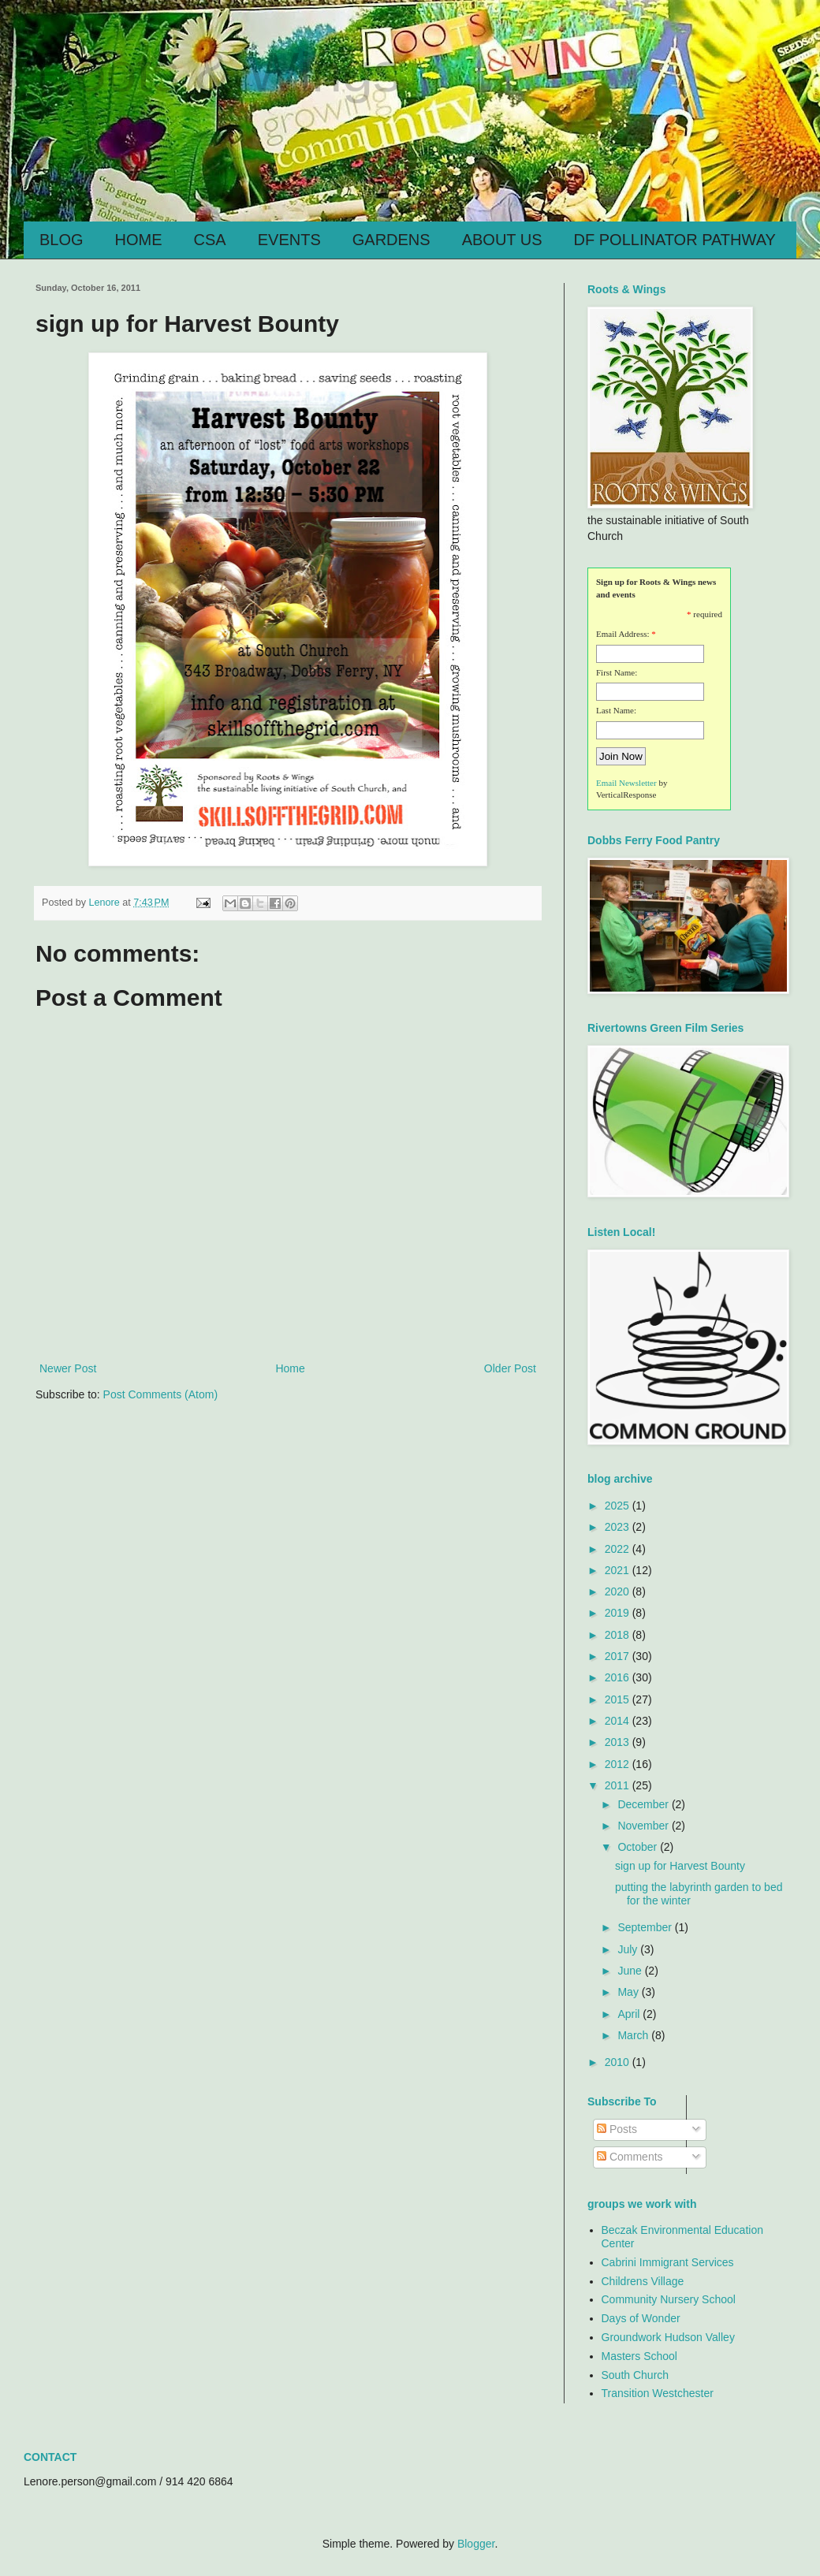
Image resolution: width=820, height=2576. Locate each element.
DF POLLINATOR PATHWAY (675, 239)
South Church (635, 2375)
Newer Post (67, 1368)
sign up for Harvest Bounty (680, 1865)
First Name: (616, 672)
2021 (618, 1570)
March (634, 2035)
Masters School (639, 2356)
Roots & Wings (218, 72)
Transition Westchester (658, 2393)
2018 (618, 1635)
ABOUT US (502, 239)
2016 (618, 1677)
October (638, 1847)
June (630, 1970)
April (630, 2014)
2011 (618, 1785)
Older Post (510, 1368)
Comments (630, 2156)
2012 (618, 1764)
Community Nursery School (669, 2299)
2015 (618, 1699)
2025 (618, 1505)
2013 (618, 1742)
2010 (618, 2062)
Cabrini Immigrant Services (668, 2262)
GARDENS (391, 239)
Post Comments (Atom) (160, 1394)
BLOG (61, 239)
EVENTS (289, 239)
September (645, 1927)
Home (289, 1368)
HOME (138, 239)
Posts (617, 2129)
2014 (618, 1720)
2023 (618, 1527)
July (628, 1949)
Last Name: (616, 710)
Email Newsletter (626, 782)
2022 (618, 1549)
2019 (618, 1612)
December (644, 1804)
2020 (618, 1591)
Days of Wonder (641, 2318)
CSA (210, 239)
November (644, 1825)
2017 (618, 1656)
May (629, 1992)
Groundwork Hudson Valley (668, 2337)
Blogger (475, 2543)
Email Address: (623, 633)
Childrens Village (643, 2281)
